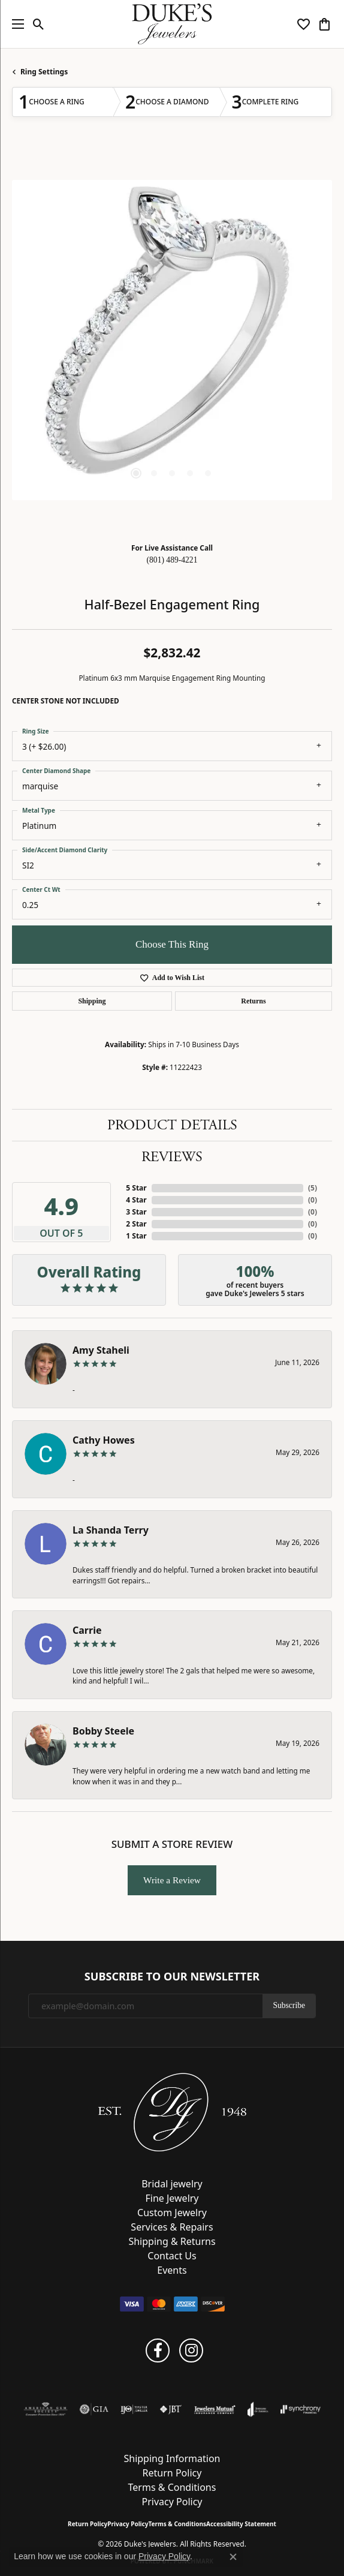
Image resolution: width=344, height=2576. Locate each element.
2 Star (136, 1224)
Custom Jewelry (172, 2212)
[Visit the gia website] (94, 2409)
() (312, 1188)
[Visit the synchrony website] (300, 2409)
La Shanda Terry (111, 1530)
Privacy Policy (172, 2501)
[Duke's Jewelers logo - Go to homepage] (172, 24)
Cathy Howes (104, 1440)
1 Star (136, 1236)
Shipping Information (171, 2458)
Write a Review (172, 1880)
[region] (172, 340)
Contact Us (171, 2255)
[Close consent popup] (233, 2556)
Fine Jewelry (171, 2198)
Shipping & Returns (171, 2241)
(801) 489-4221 (172, 559)
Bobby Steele (103, 1731)
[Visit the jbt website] (170, 2409)
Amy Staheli (101, 1350)
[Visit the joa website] (258, 2409)
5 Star (136, 1188)
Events (171, 2270)
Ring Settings (44, 72)
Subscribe (289, 2005)
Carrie (87, 1630)
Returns (253, 1001)
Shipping (91, 1001)
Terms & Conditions (172, 2487)
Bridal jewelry (172, 2183)
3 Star (136, 1212)
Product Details (172, 1125)
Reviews (172, 1157)
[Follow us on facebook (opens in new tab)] (158, 2350)
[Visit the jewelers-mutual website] (215, 2409)
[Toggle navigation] (15, 24)
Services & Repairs (172, 2227)
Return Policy (172, 2472)
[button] (38, 24)
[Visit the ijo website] (133, 2409)
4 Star (136, 1200)
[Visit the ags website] (45, 2409)
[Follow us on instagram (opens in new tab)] (191, 2350)
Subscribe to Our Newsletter (172, 1976)
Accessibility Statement (241, 2524)
